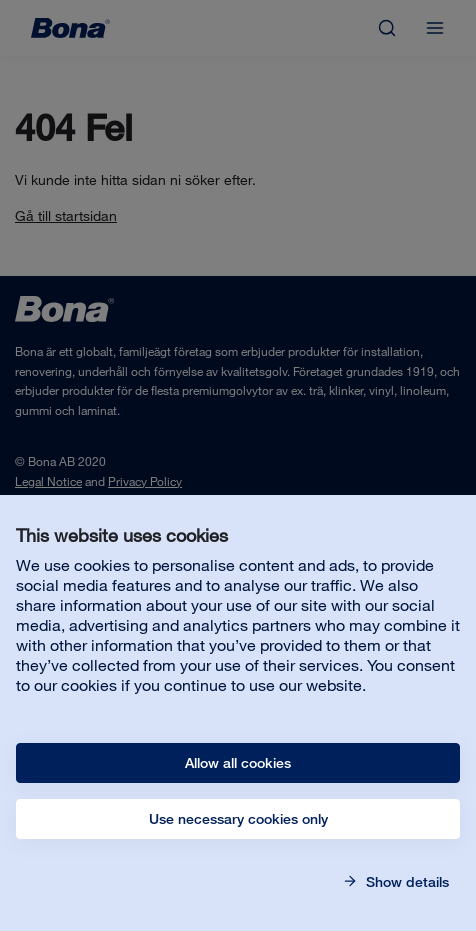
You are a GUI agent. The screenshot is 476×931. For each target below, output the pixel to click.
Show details (405, 882)
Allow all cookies (238, 763)
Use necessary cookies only (238, 819)
